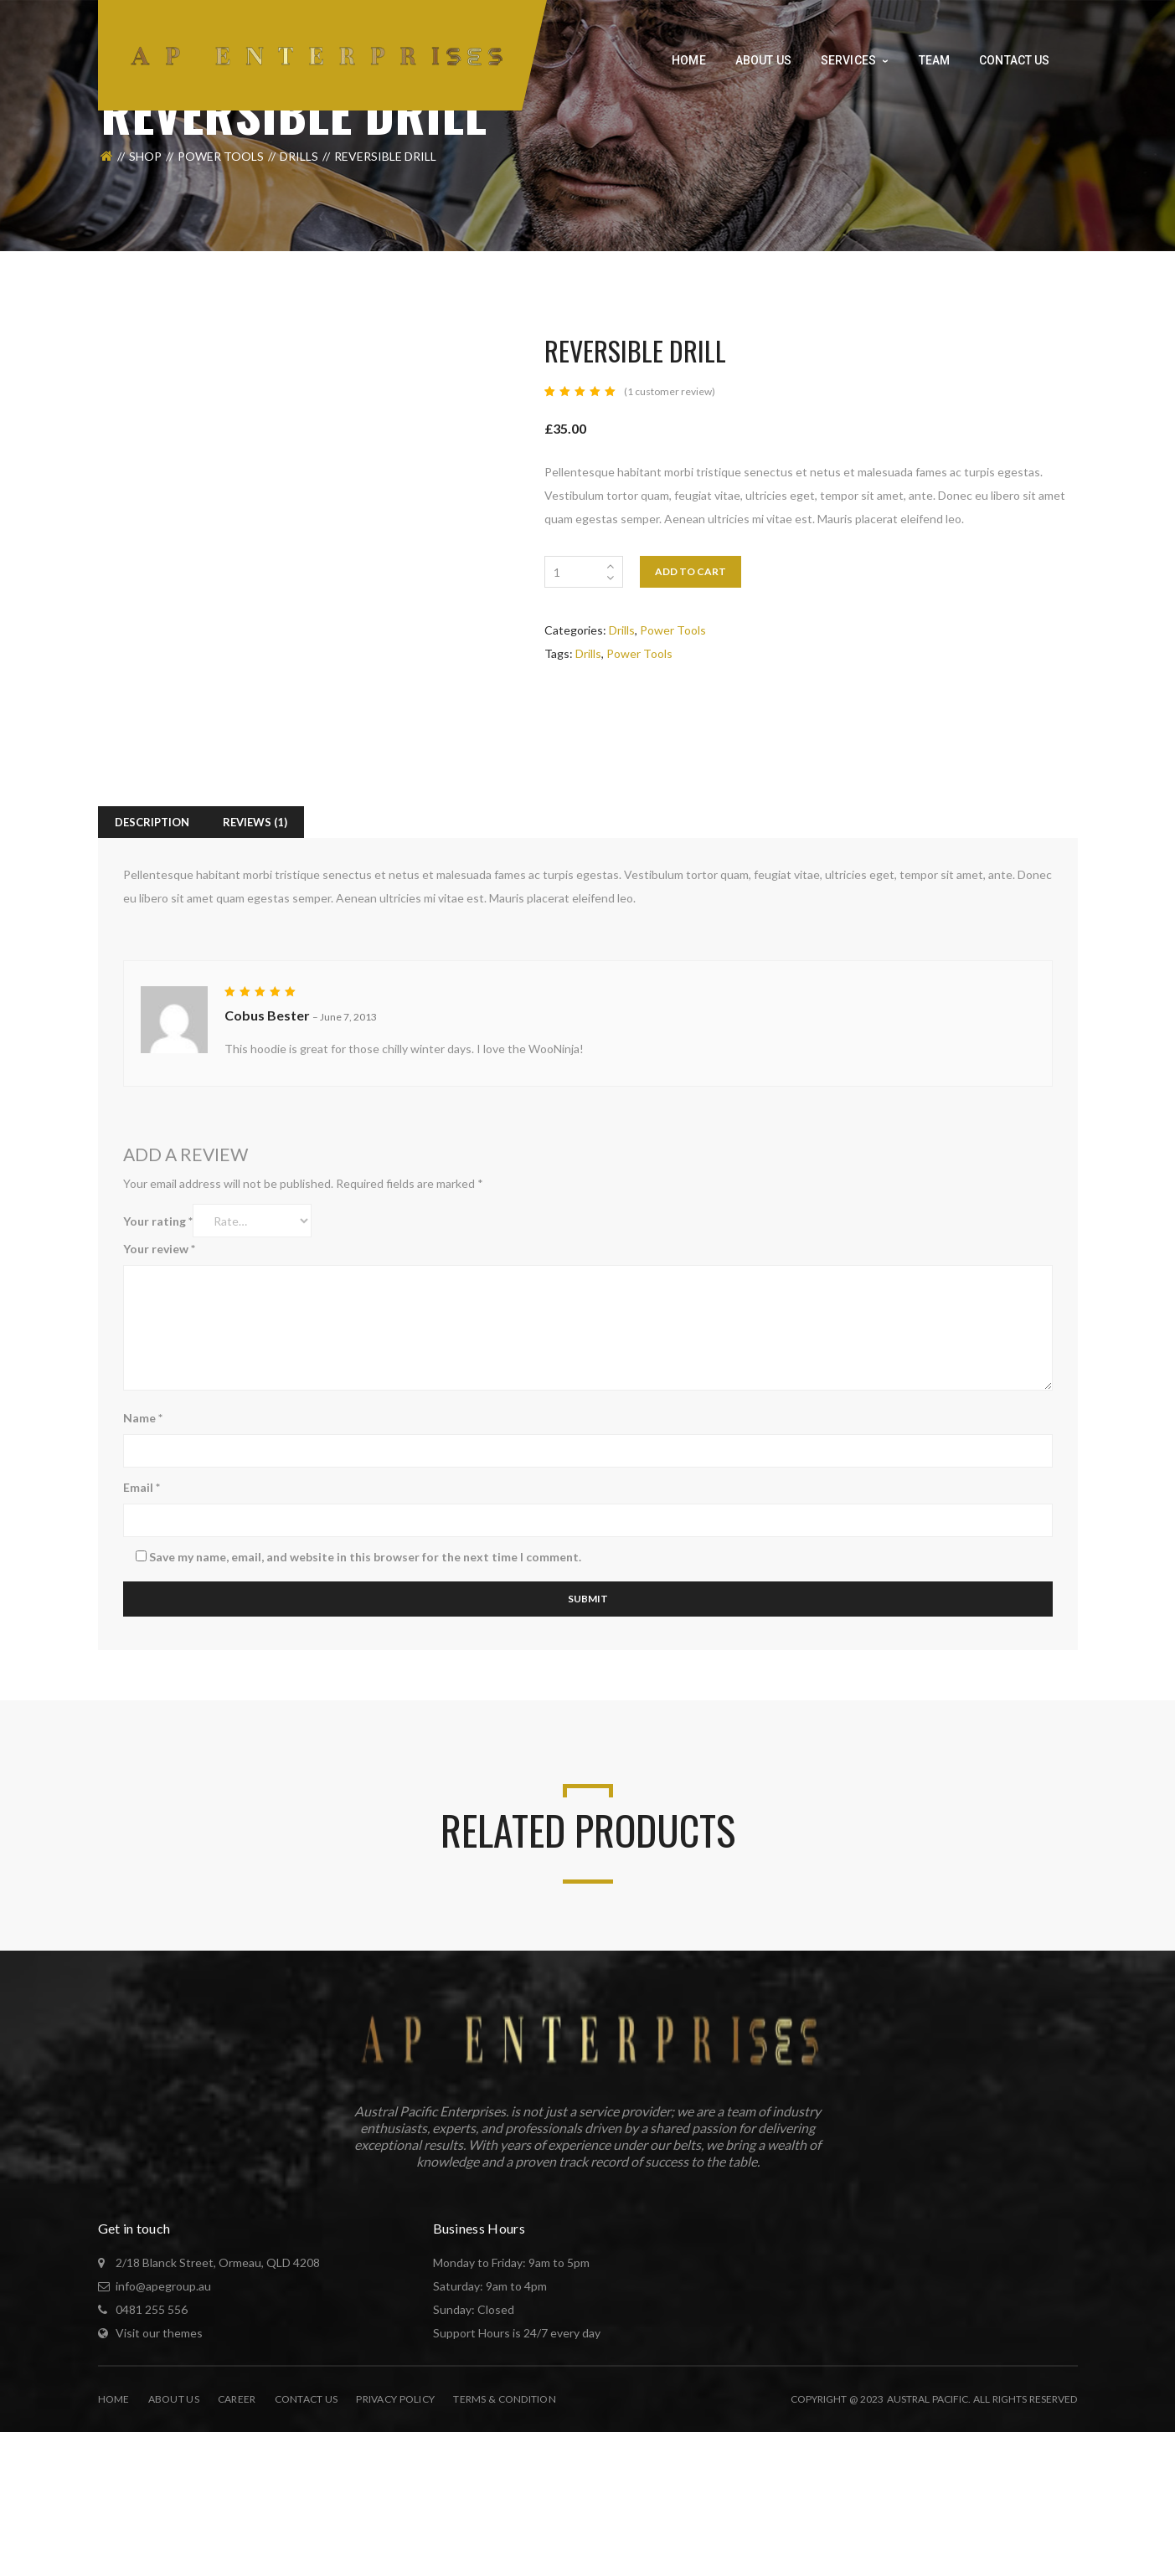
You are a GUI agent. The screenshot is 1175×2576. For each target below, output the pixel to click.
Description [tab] (152, 822)
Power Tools (221, 156)
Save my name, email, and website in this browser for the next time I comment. (365, 1557)
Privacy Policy (395, 2399)
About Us (173, 2399)
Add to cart (690, 571)
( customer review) (669, 391)
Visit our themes (159, 2333)
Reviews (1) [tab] (255, 822)
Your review (159, 1249)
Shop (145, 156)
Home (114, 2399)
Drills (299, 156)
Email (141, 1487)
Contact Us (306, 2399)
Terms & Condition (504, 2399)
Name (142, 1418)
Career (237, 2399)
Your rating (158, 1221)
